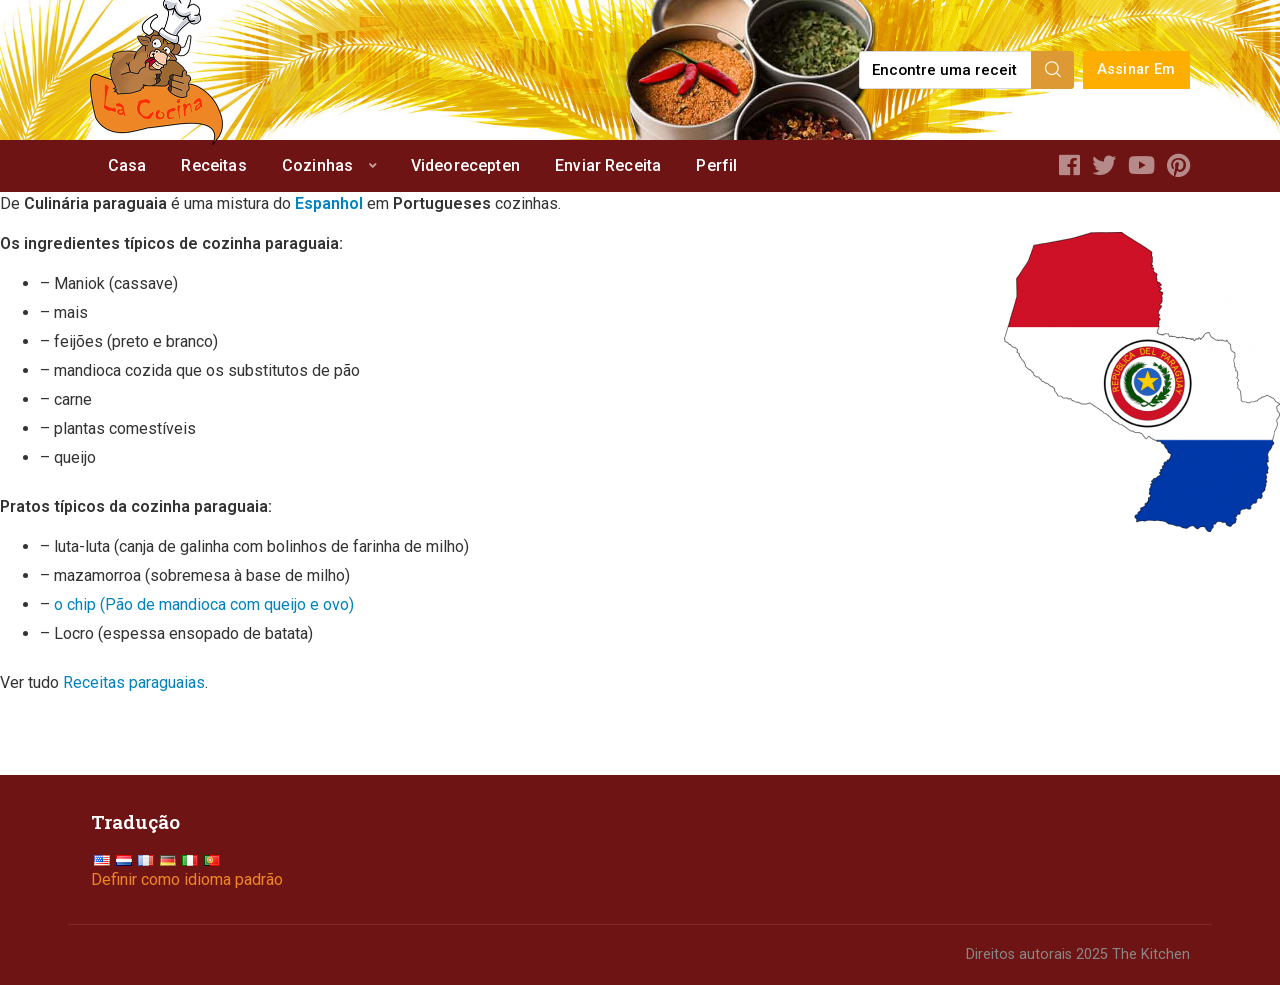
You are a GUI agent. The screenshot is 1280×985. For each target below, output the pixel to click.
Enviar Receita (608, 165)
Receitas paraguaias (134, 682)
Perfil (716, 165)
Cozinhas (317, 165)
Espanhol (329, 203)
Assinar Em (1136, 69)
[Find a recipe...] (946, 70)
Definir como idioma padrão (187, 879)
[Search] (1053, 70)
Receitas (213, 165)
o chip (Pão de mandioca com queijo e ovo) (204, 604)
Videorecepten (465, 165)
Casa (127, 165)
